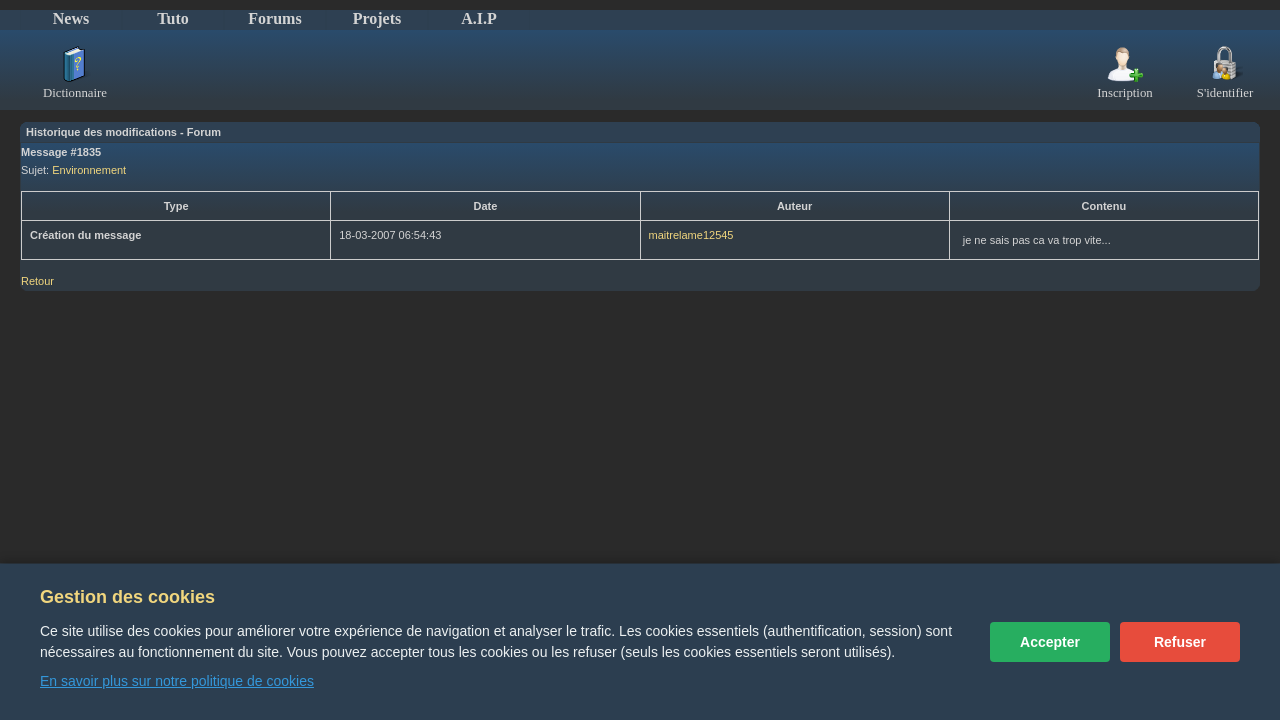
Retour (37, 281)
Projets (377, 18)
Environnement (89, 170)
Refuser (1180, 642)
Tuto (172, 18)
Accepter (1050, 642)
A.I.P (479, 18)
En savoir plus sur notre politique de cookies (177, 681)
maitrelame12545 (691, 235)
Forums (274, 18)
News (71, 18)
